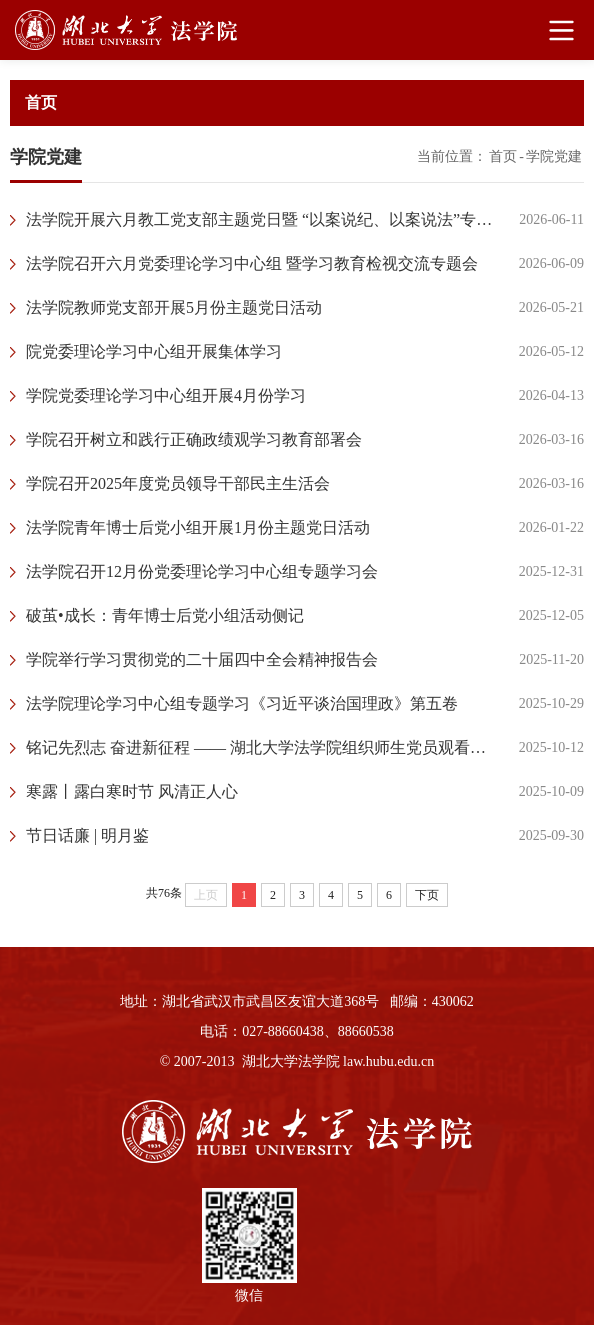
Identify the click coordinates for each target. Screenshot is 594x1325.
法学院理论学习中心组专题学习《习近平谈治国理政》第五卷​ (242, 703)
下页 (427, 895)
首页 (503, 156)
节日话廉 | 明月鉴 (87, 835)
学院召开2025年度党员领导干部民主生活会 (178, 483)
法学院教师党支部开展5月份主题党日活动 (174, 307)
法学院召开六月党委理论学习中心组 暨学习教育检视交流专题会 (252, 263)
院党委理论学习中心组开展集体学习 (154, 351)
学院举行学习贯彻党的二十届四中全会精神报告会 (202, 659)
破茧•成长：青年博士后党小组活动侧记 (165, 615)
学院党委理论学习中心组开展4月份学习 (166, 395)
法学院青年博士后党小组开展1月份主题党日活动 (198, 527)
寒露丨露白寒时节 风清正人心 (132, 791)
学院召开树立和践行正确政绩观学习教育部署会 (194, 439)
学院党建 (554, 156)
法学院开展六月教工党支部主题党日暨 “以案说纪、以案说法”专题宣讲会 (262, 219)
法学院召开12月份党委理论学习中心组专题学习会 (202, 571)
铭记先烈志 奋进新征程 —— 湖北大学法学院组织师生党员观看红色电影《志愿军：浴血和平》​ (262, 747)
